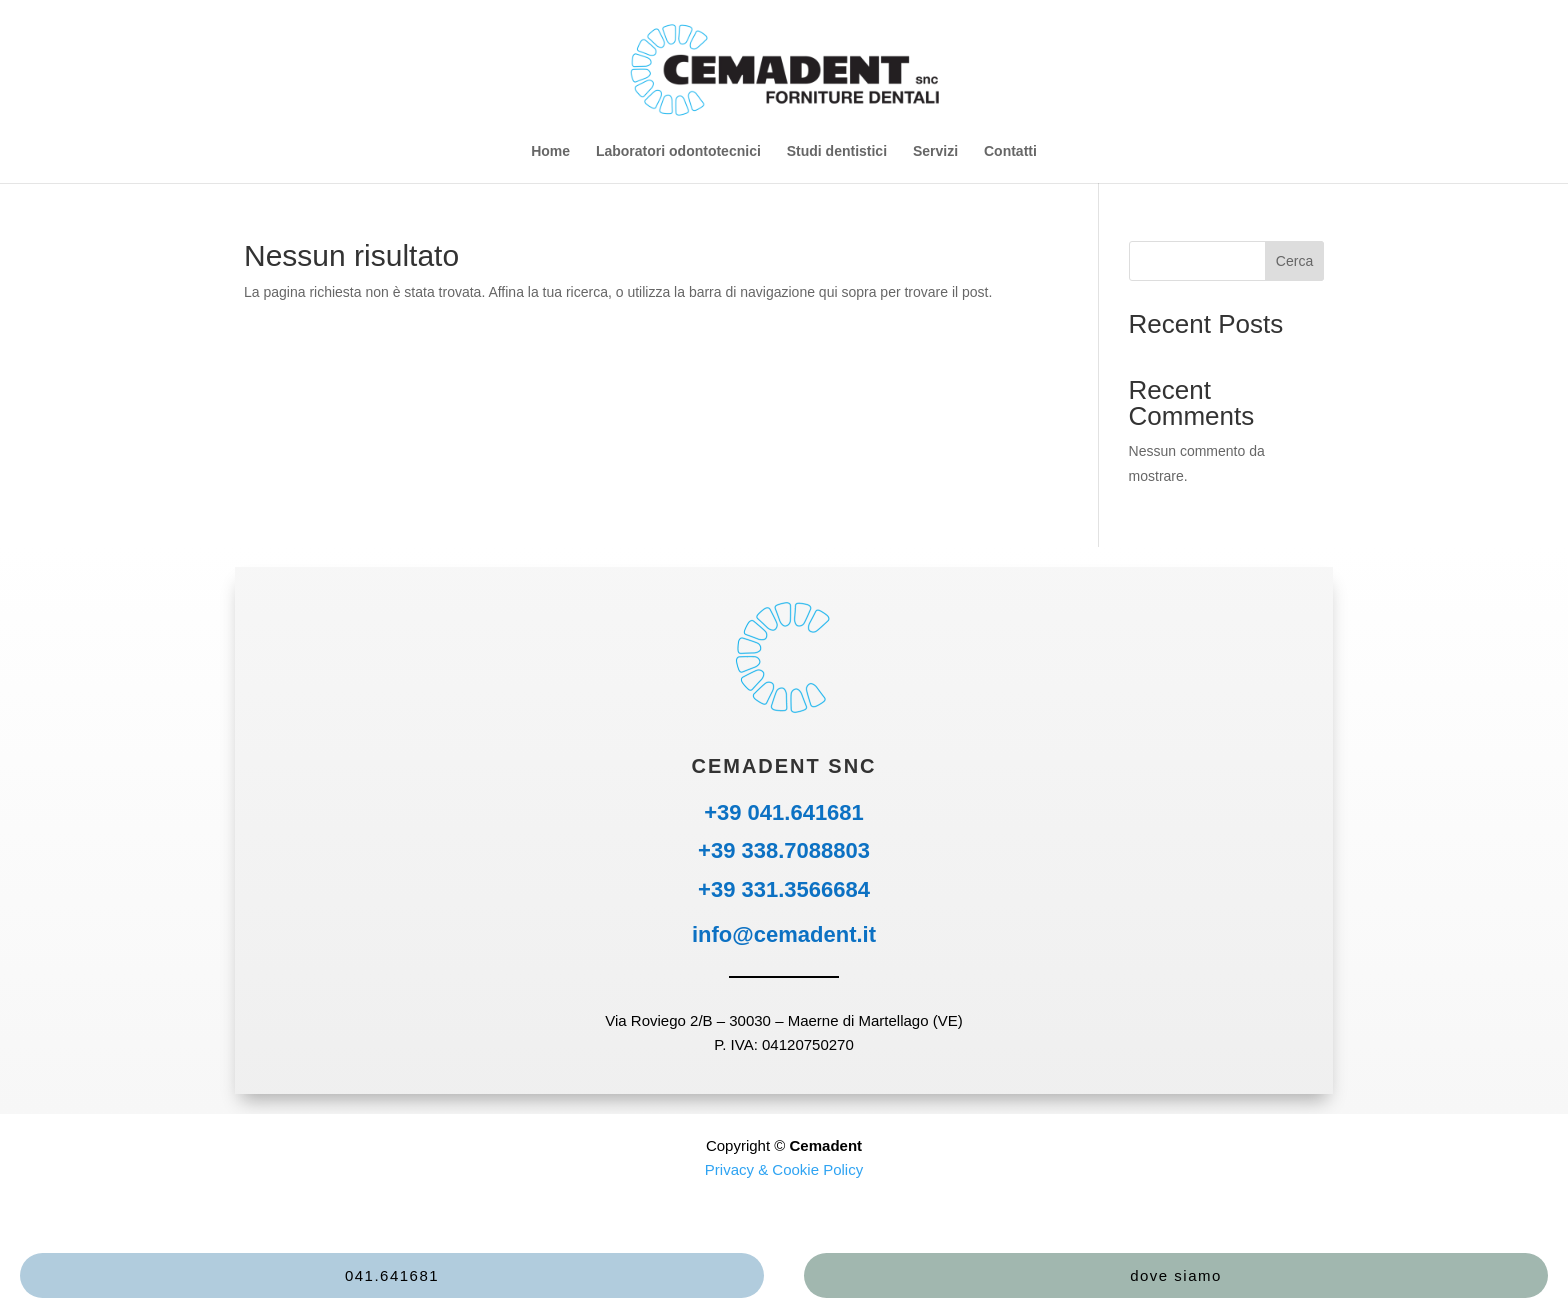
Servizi (935, 151)
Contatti (1010, 151)
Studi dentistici (837, 151)
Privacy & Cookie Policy (784, 1169)
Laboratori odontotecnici (678, 151)
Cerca (1294, 261)
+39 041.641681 (784, 812)
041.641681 (392, 1275)
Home (550, 151)
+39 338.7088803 (784, 850)
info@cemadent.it (784, 934)
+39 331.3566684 (784, 889)
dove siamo (1176, 1275)
